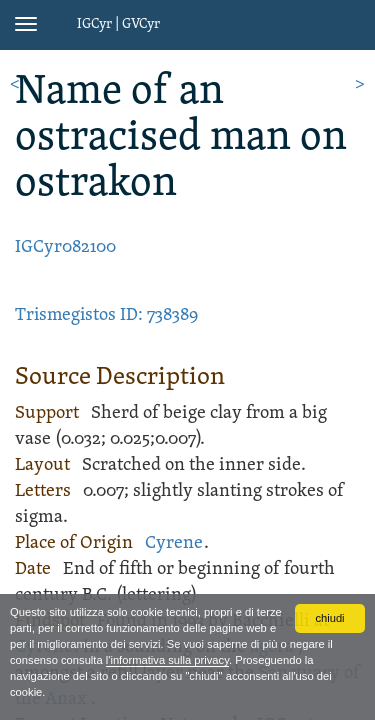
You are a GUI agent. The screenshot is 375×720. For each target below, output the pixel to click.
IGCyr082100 (65, 247)
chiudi (329, 618)
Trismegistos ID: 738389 (106, 315)
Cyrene (174, 543)
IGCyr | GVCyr (118, 24)
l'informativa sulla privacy (167, 660)
